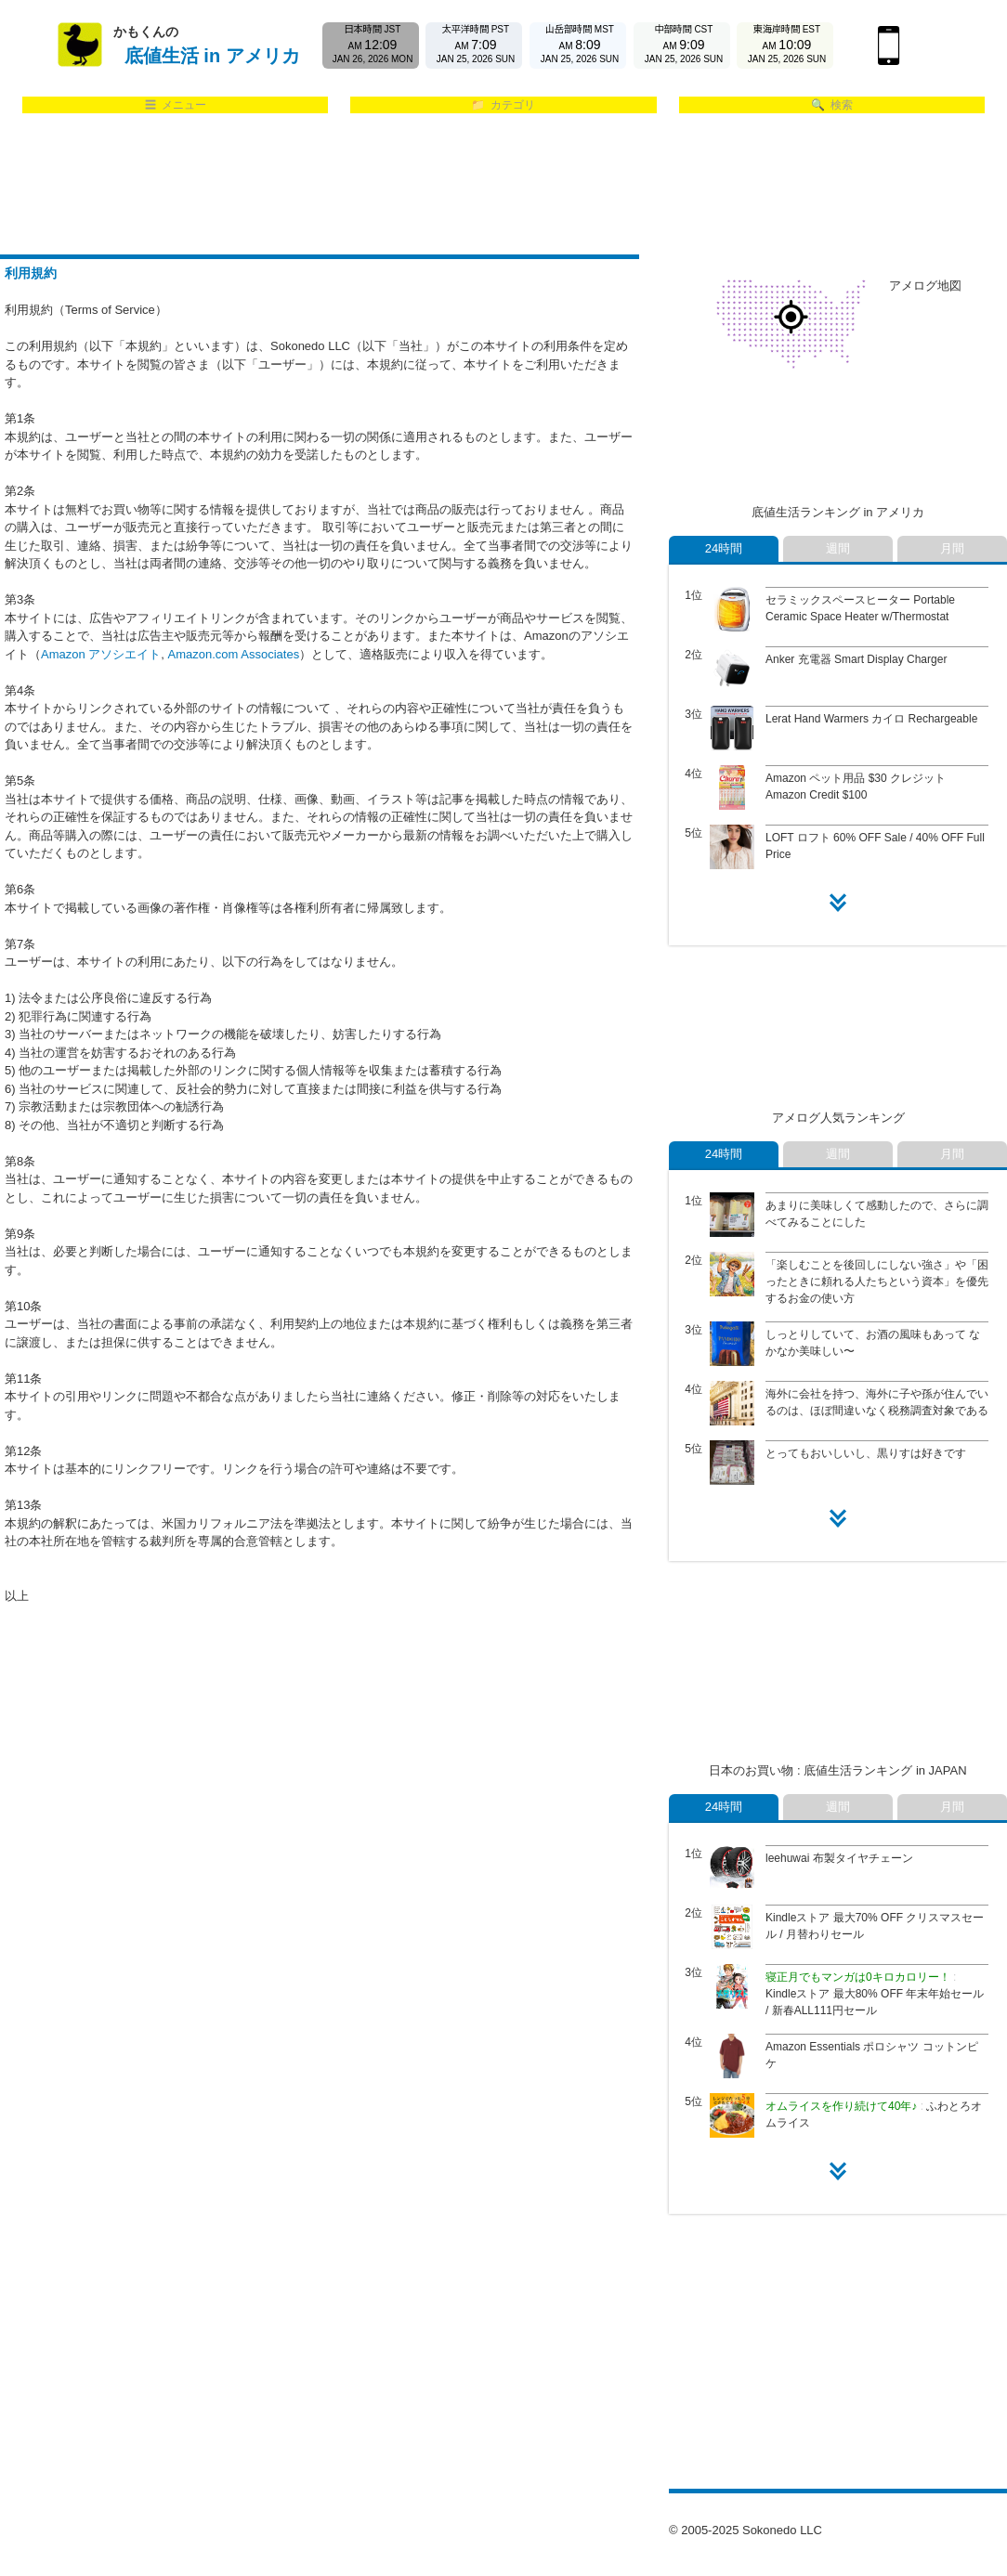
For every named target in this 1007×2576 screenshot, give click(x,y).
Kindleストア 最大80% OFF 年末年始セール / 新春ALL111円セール (874, 1994)
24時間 (723, 548)
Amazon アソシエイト (101, 654)
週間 (838, 548)
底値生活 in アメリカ (212, 56)
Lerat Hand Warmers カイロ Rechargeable (871, 718)
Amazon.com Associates (234, 654)
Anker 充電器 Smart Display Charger (856, 659)
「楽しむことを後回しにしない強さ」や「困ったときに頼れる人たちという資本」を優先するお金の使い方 (876, 1281)
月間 (952, 548)
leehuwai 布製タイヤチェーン (839, 1858)
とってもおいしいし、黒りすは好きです (865, 1453)
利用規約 (31, 273)
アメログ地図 (925, 286)
